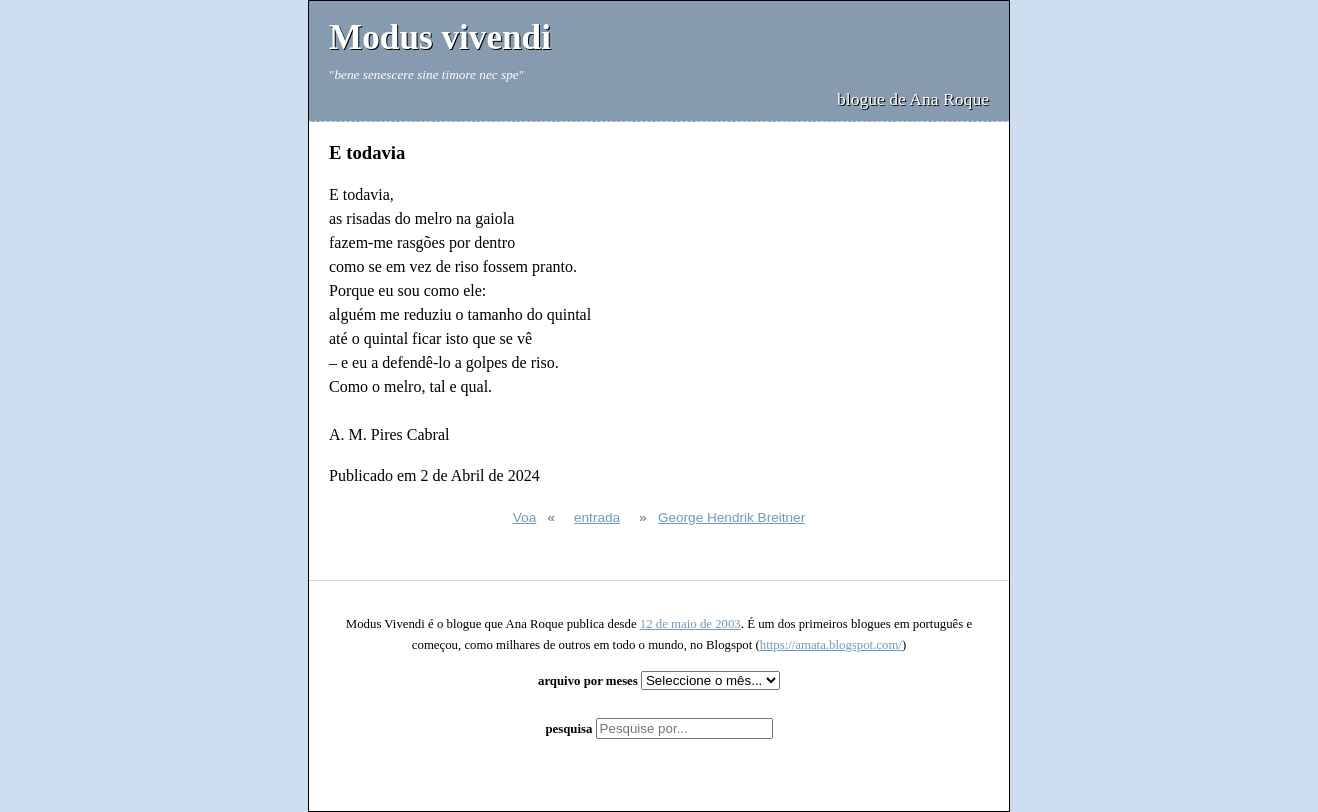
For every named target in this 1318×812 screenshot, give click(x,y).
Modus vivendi (440, 37)
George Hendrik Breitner (731, 517)
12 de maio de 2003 (690, 624)
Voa (524, 517)
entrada (597, 517)
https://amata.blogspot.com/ (831, 645)
